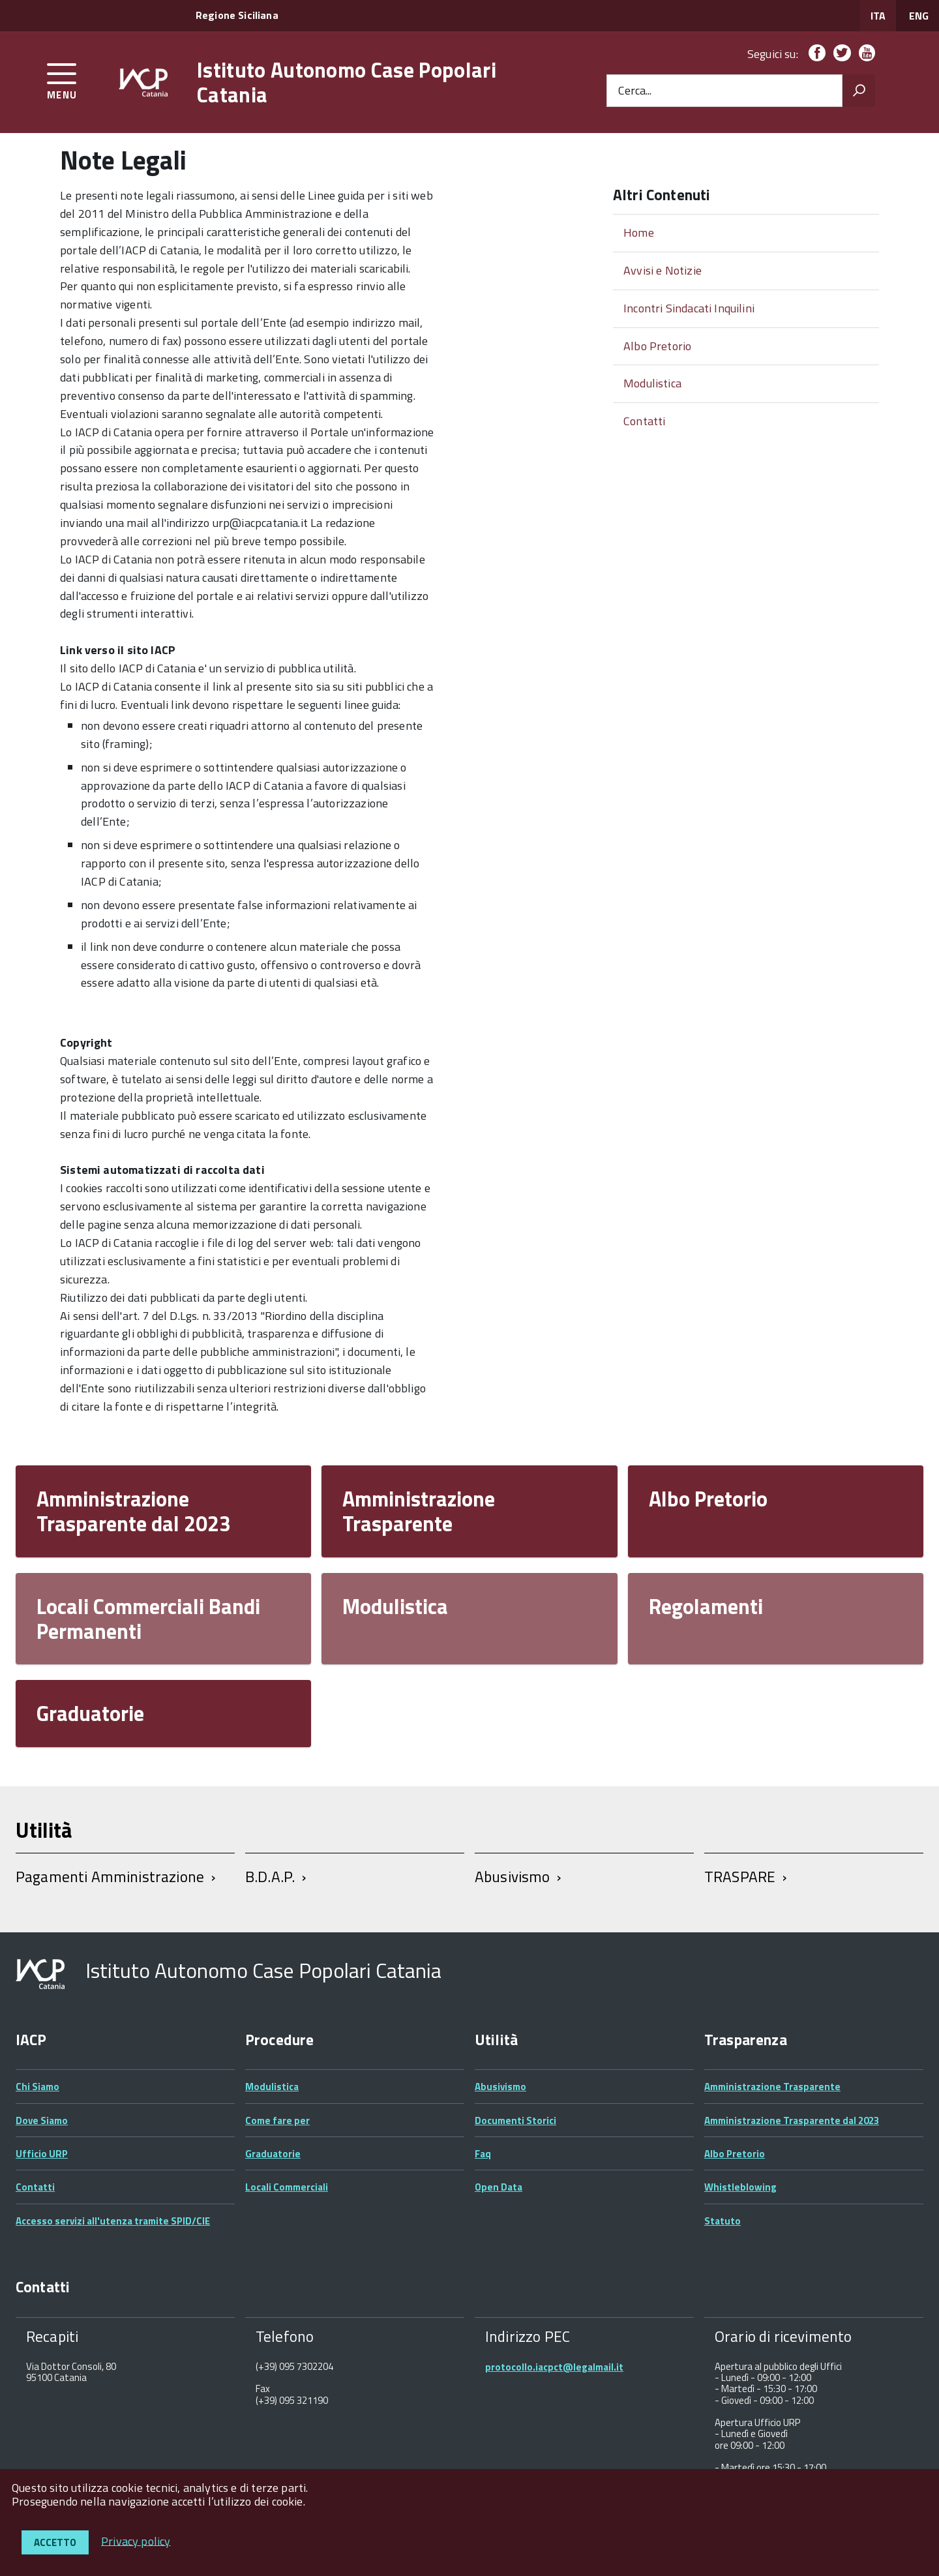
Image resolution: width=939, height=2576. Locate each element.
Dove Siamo (42, 2120)
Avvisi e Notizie (662, 270)
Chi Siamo (37, 2086)
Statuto (722, 2220)
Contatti (644, 421)
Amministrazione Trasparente (418, 1511)
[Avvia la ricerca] (858, 90)
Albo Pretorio (657, 346)
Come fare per (277, 2120)
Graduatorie (90, 1713)
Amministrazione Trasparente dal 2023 (134, 1511)
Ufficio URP (42, 2153)
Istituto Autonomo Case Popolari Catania (346, 82)
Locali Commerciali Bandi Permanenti (148, 1619)
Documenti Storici (515, 2120)
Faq (483, 2153)
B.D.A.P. (270, 1876)
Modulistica (652, 383)
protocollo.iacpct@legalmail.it (554, 2366)
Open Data (498, 2186)
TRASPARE (739, 1876)
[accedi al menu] (62, 79)
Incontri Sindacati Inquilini (688, 308)
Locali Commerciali (286, 2186)
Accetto (55, 2542)
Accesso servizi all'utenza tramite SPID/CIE (113, 2220)
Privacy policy (136, 2540)
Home (638, 232)
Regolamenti (706, 1606)
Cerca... (634, 91)
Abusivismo (512, 1876)
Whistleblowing (740, 2186)
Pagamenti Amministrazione (110, 1876)
